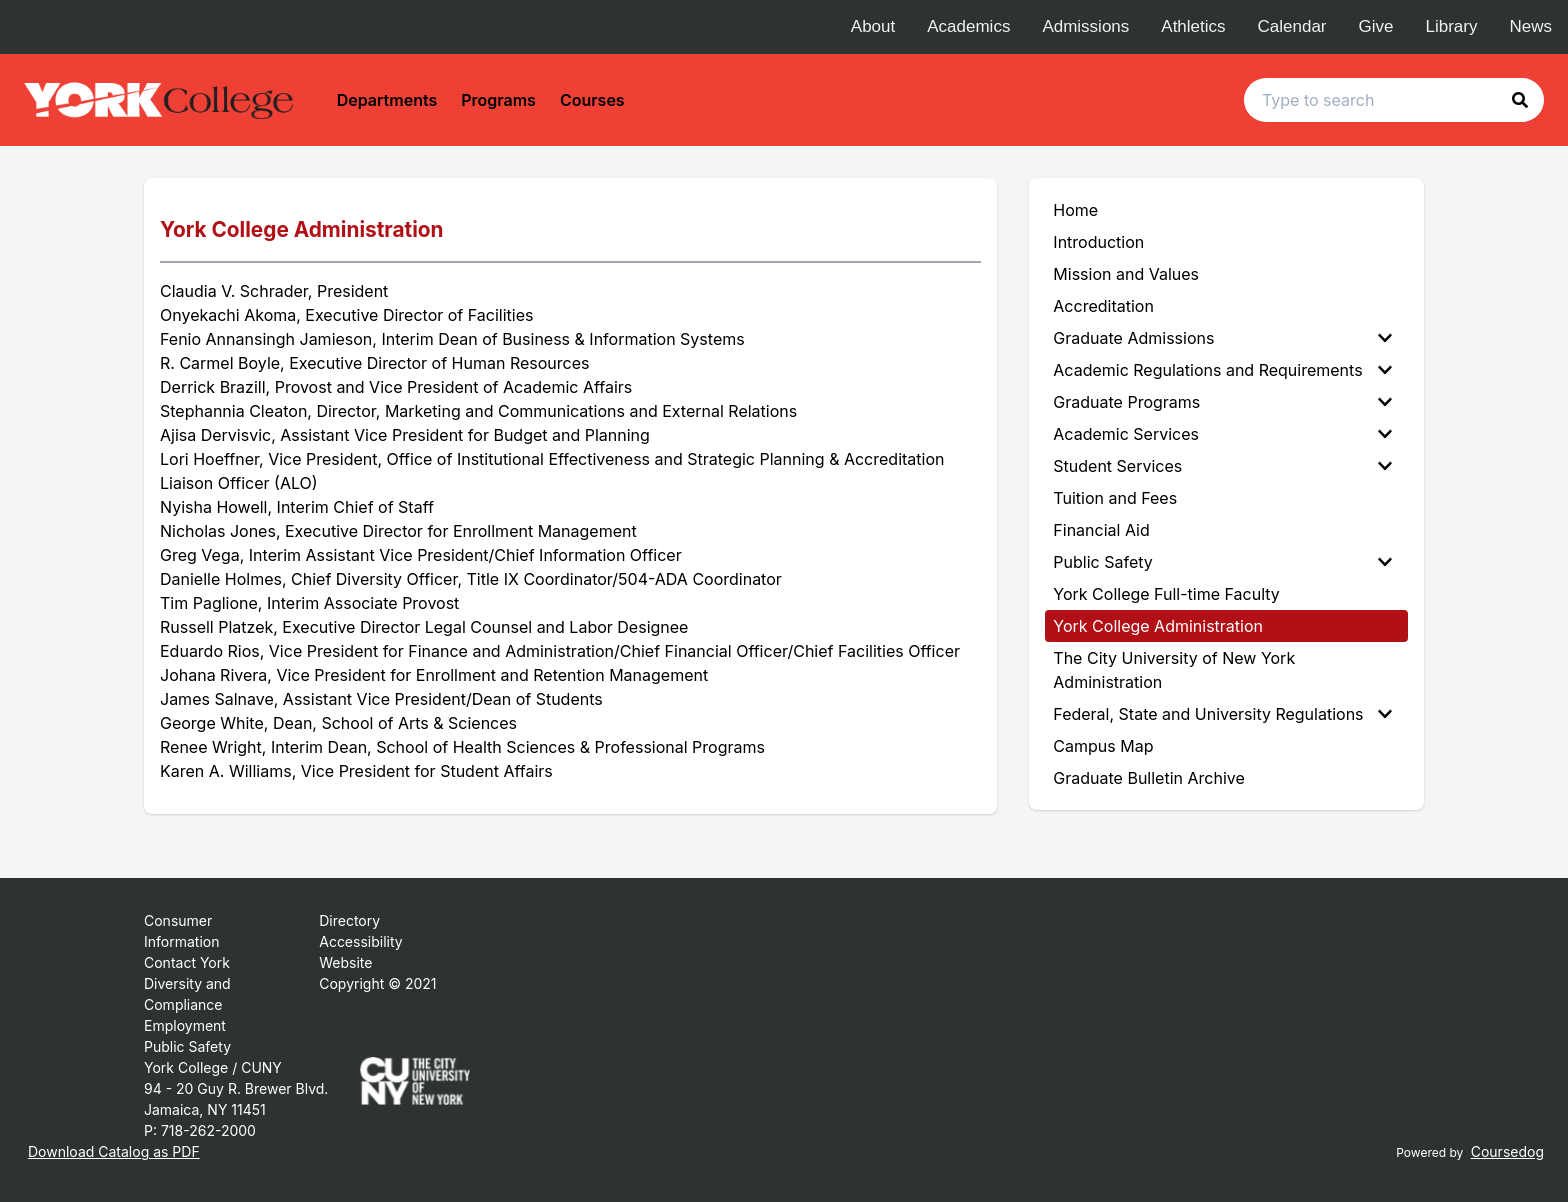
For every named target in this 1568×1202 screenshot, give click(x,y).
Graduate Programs (1222, 402)
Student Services (1222, 466)
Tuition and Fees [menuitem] (1115, 498)
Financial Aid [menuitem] (1101, 530)
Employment (185, 1025)
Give (1376, 26)
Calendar (1292, 26)
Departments (387, 100)
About (873, 26)
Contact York (187, 962)
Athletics (1193, 26)
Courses (592, 100)
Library (1452, 26)
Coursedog (1507, 1151)
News (1530, 26)
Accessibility (360, 941)
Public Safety (1222, 562)
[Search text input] (1394, 100)
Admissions (1085, 26)
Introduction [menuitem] (1098, 242)
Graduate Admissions (1222, 338)
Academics (968, 26)
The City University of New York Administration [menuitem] (1174, 670)
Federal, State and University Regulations (1222, 714)
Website (345, 962)
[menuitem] (1226, 338)
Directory (349, 920)
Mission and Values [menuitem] (1126, 274)
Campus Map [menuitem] (1103, 746)
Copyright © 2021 (377, 983)
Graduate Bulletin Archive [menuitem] (1148, 778)
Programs (498, 100)
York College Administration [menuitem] (1158, 626)
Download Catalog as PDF (114, 1151)
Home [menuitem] (1075, 210)
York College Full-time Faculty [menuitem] (1166, 594)
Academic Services (1222, 434)
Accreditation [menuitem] (1103, 306)
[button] (1520, 100)
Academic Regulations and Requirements (1222, 370)
